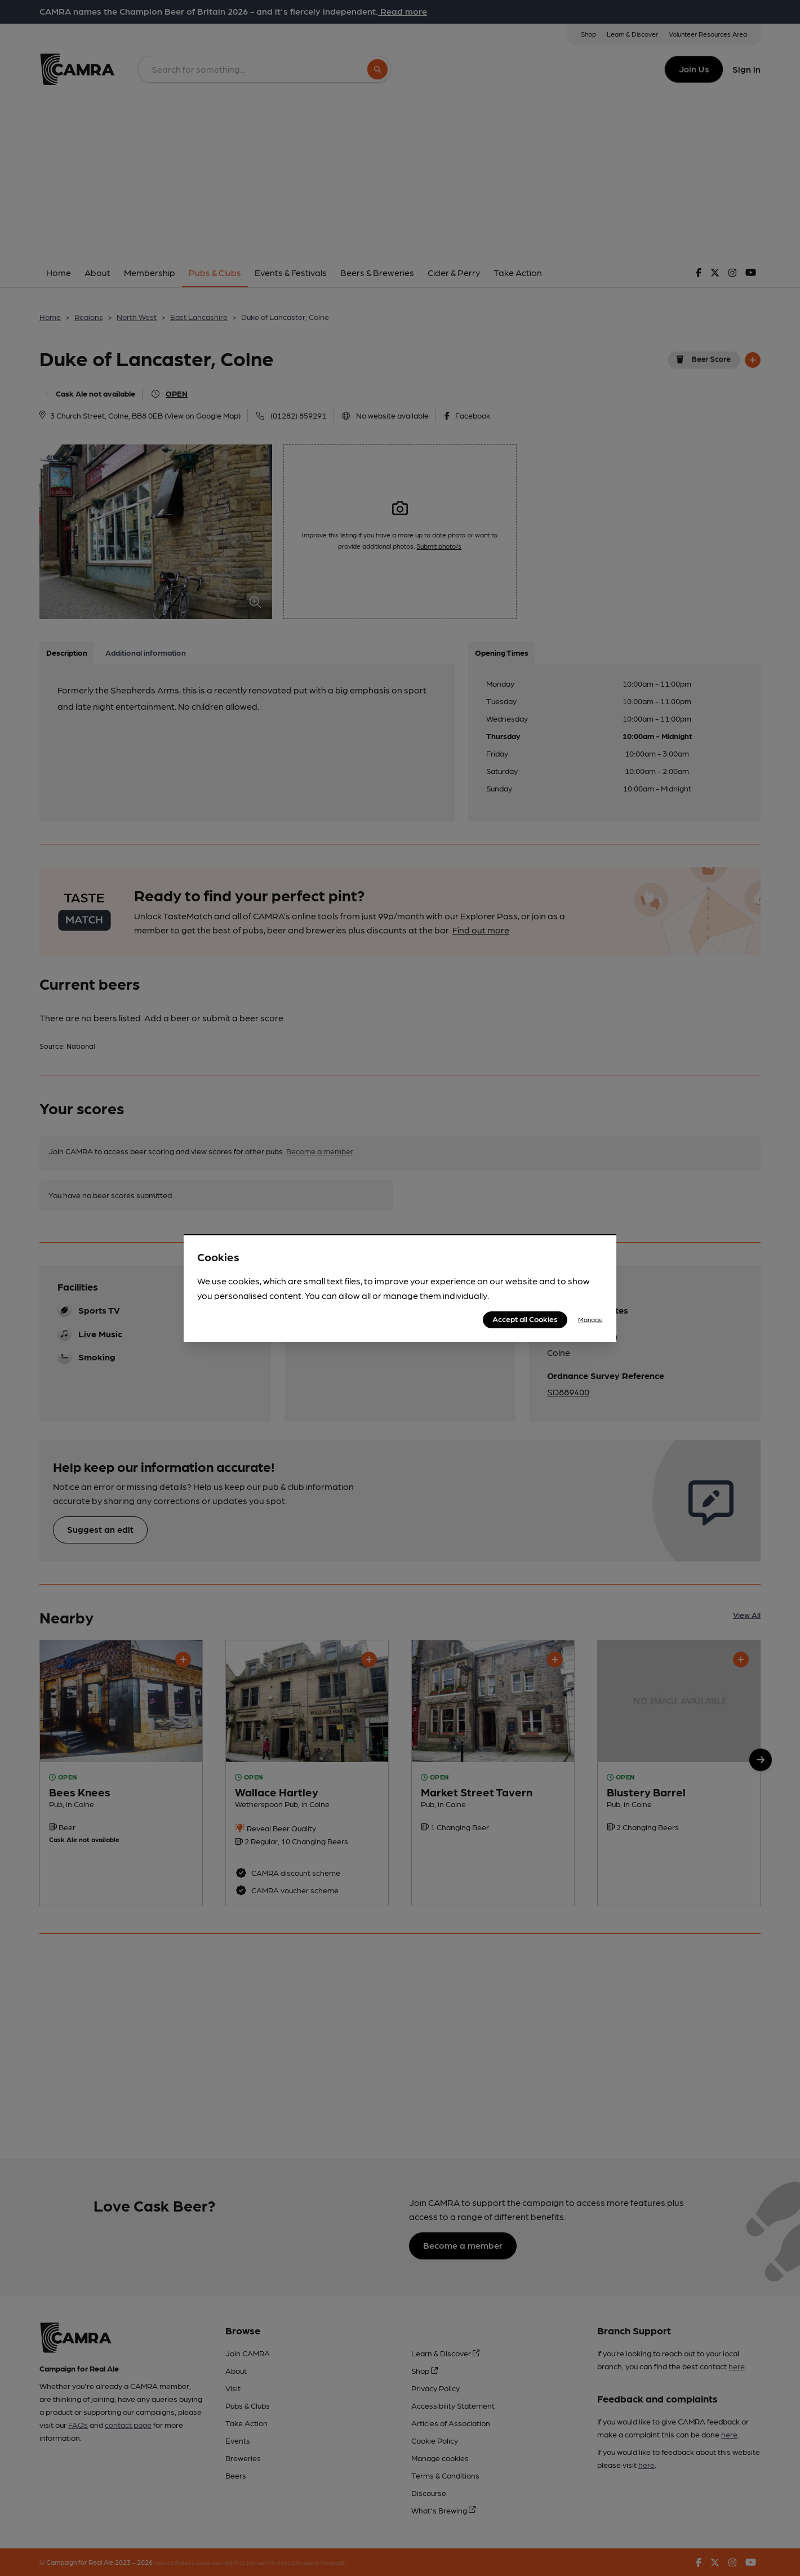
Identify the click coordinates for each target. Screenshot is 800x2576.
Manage (590, 1319)
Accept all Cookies (525, 1318)
